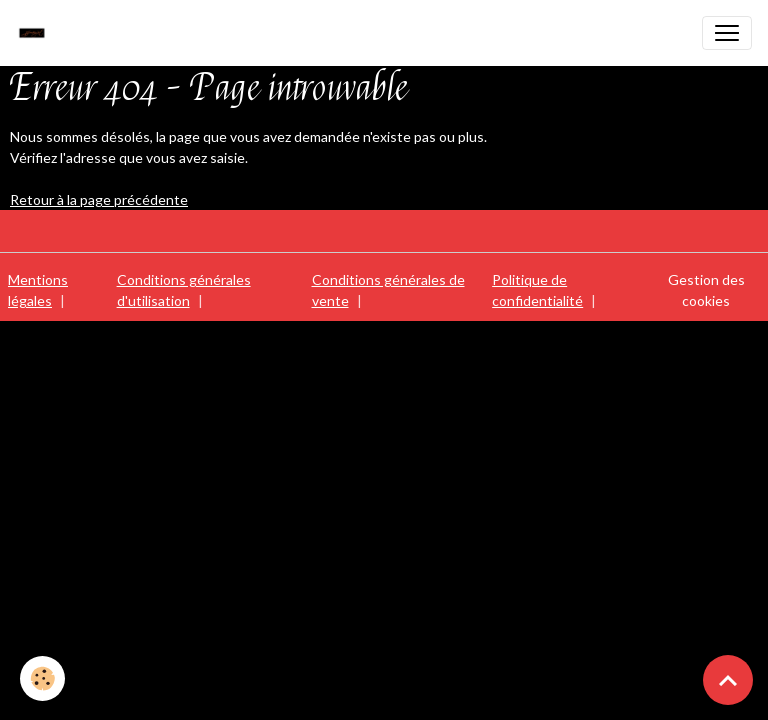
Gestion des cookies (706, 290)
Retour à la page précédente (99, 199)
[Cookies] (42, 678)
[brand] (37, 33)
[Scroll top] (728, 680)
